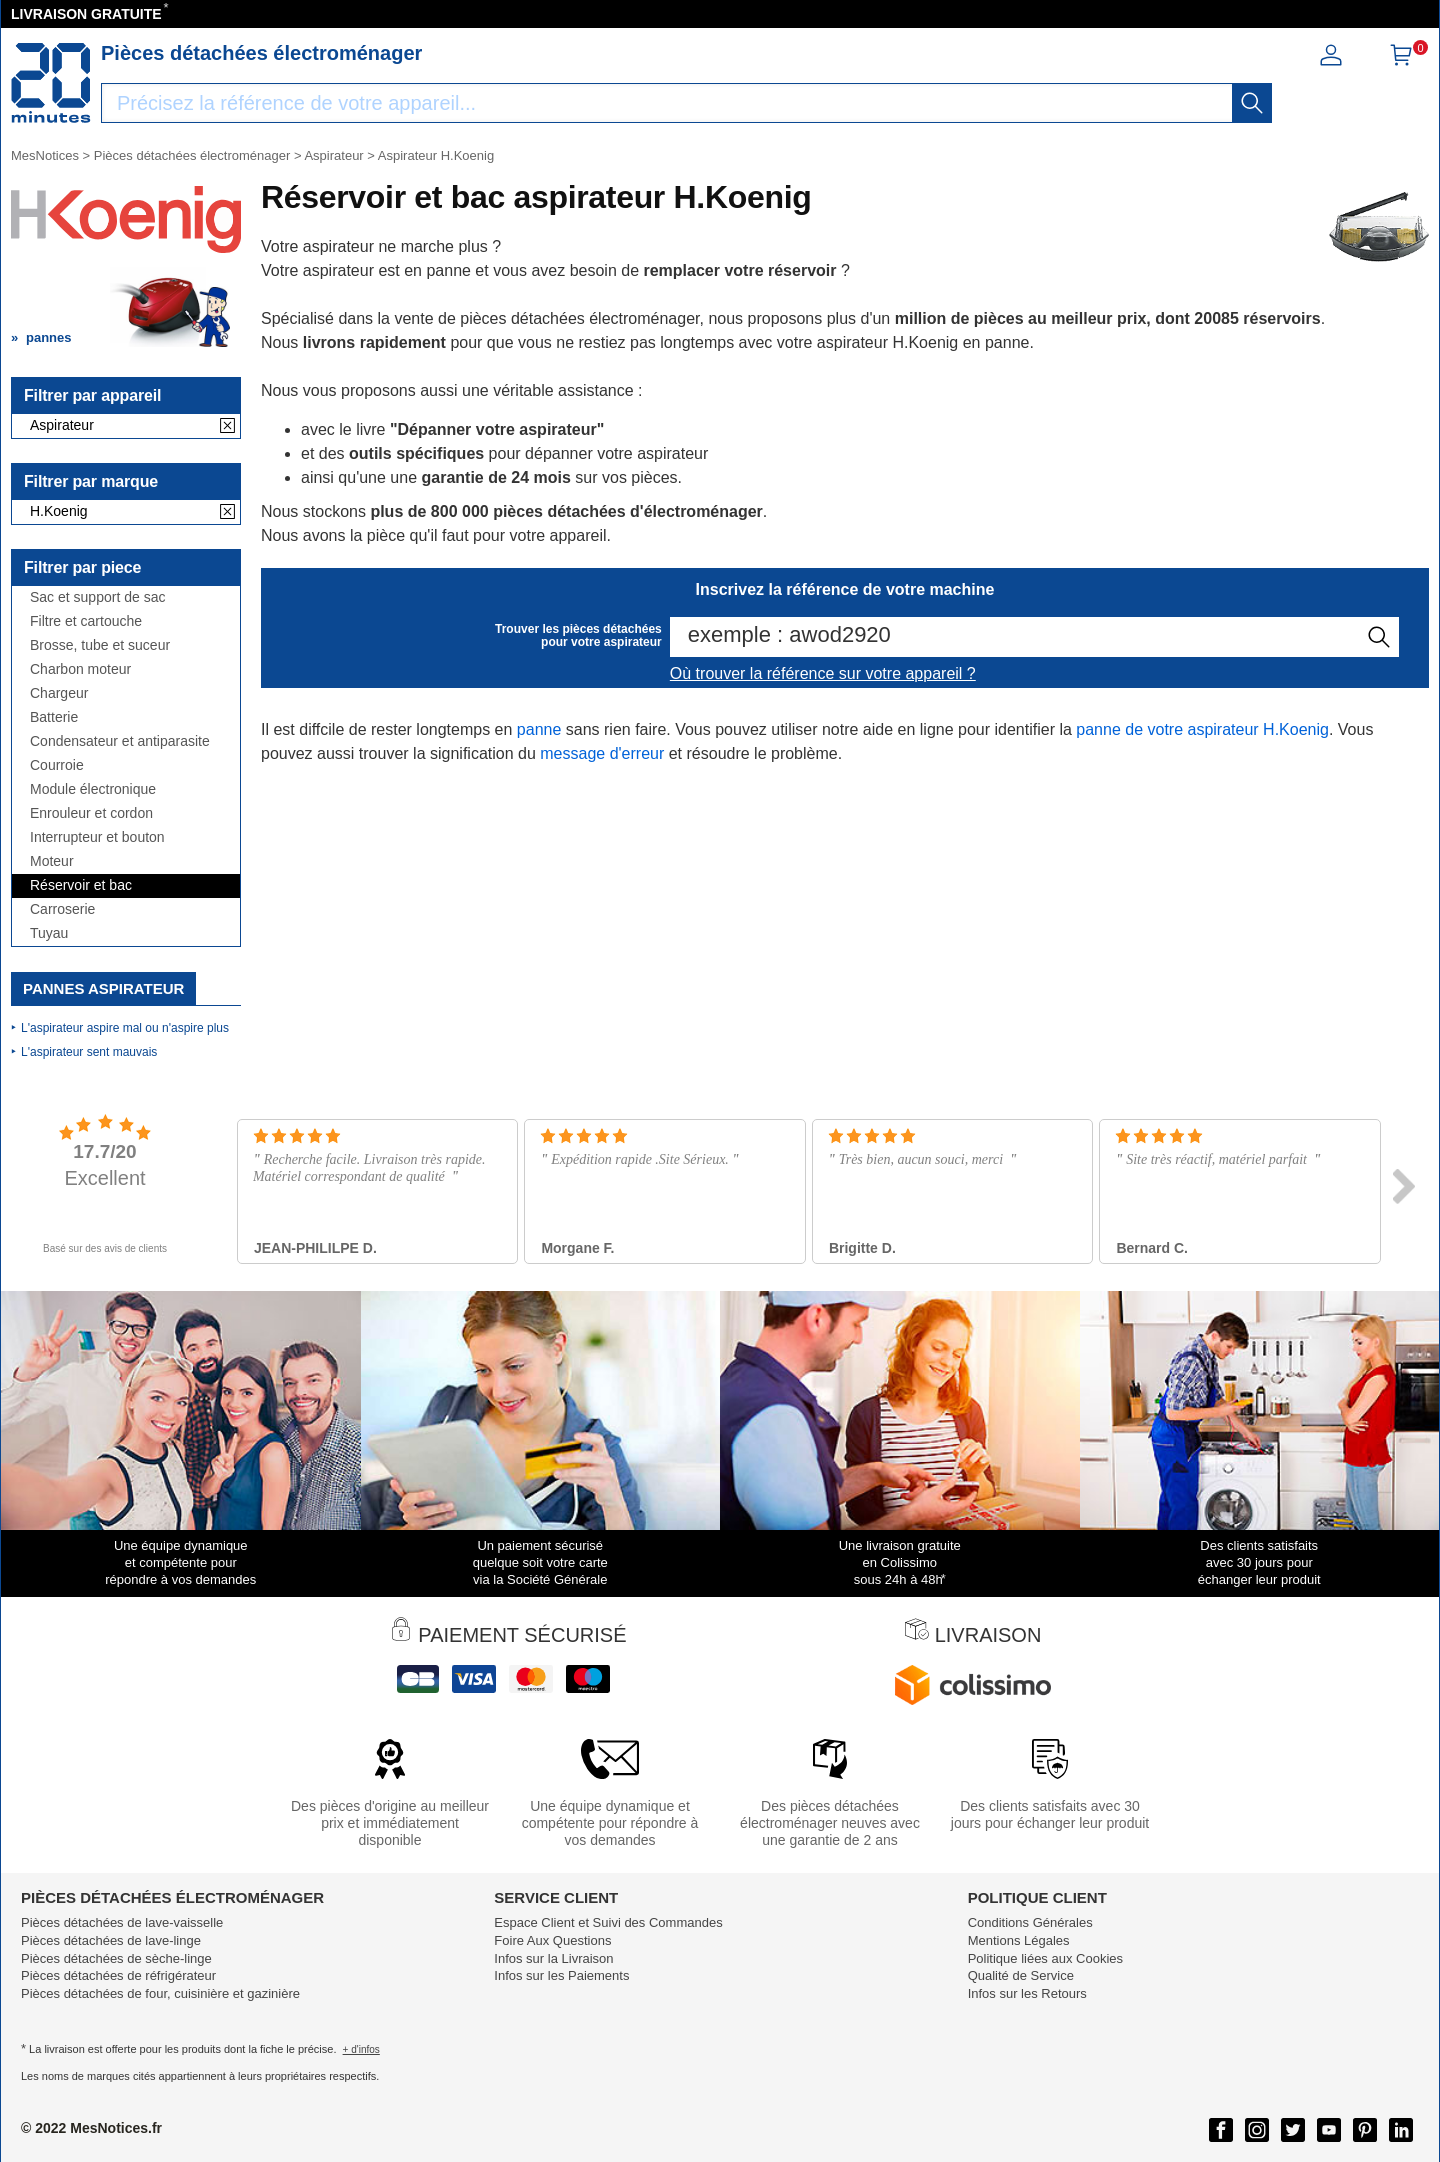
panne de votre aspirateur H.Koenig (1202, 729)
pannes (49, 337)
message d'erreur (602, 753)
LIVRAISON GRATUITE (86, 14)
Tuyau (49, 933)
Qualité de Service (1021, 1975)
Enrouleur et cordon (91, 813)
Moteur (52, 861)
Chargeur (59, 693)
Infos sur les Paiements (561, 1975)
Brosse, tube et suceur (100, 645)
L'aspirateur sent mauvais (89, 1052)
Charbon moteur (80, 669)
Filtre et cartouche (86, 621)
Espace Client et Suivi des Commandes (608, 1922)
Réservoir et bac (81, 885)
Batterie (54, 717)
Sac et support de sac (97, 597)
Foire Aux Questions (552, 1940)
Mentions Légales (1019, 1940)
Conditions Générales (1030, 1922)
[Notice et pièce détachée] (51, 83)
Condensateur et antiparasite (120, 741)
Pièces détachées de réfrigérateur (118, 1975)
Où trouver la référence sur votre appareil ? (823, 673)
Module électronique (93, 789)
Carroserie (62, 909)
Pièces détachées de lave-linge (111, 1940)
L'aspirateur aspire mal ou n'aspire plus (125, 1028)
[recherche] (1252, 103)
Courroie (57, 765)
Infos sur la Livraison (553, 1958)
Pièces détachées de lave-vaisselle (122, 1922)
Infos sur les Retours (1027, 1993)
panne (539, 729)
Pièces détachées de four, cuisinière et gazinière (160, 1993)
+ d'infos (361, 2049)
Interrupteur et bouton (97, 837)
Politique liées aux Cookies (1045, 1958)
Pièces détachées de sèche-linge (116, 1958)
